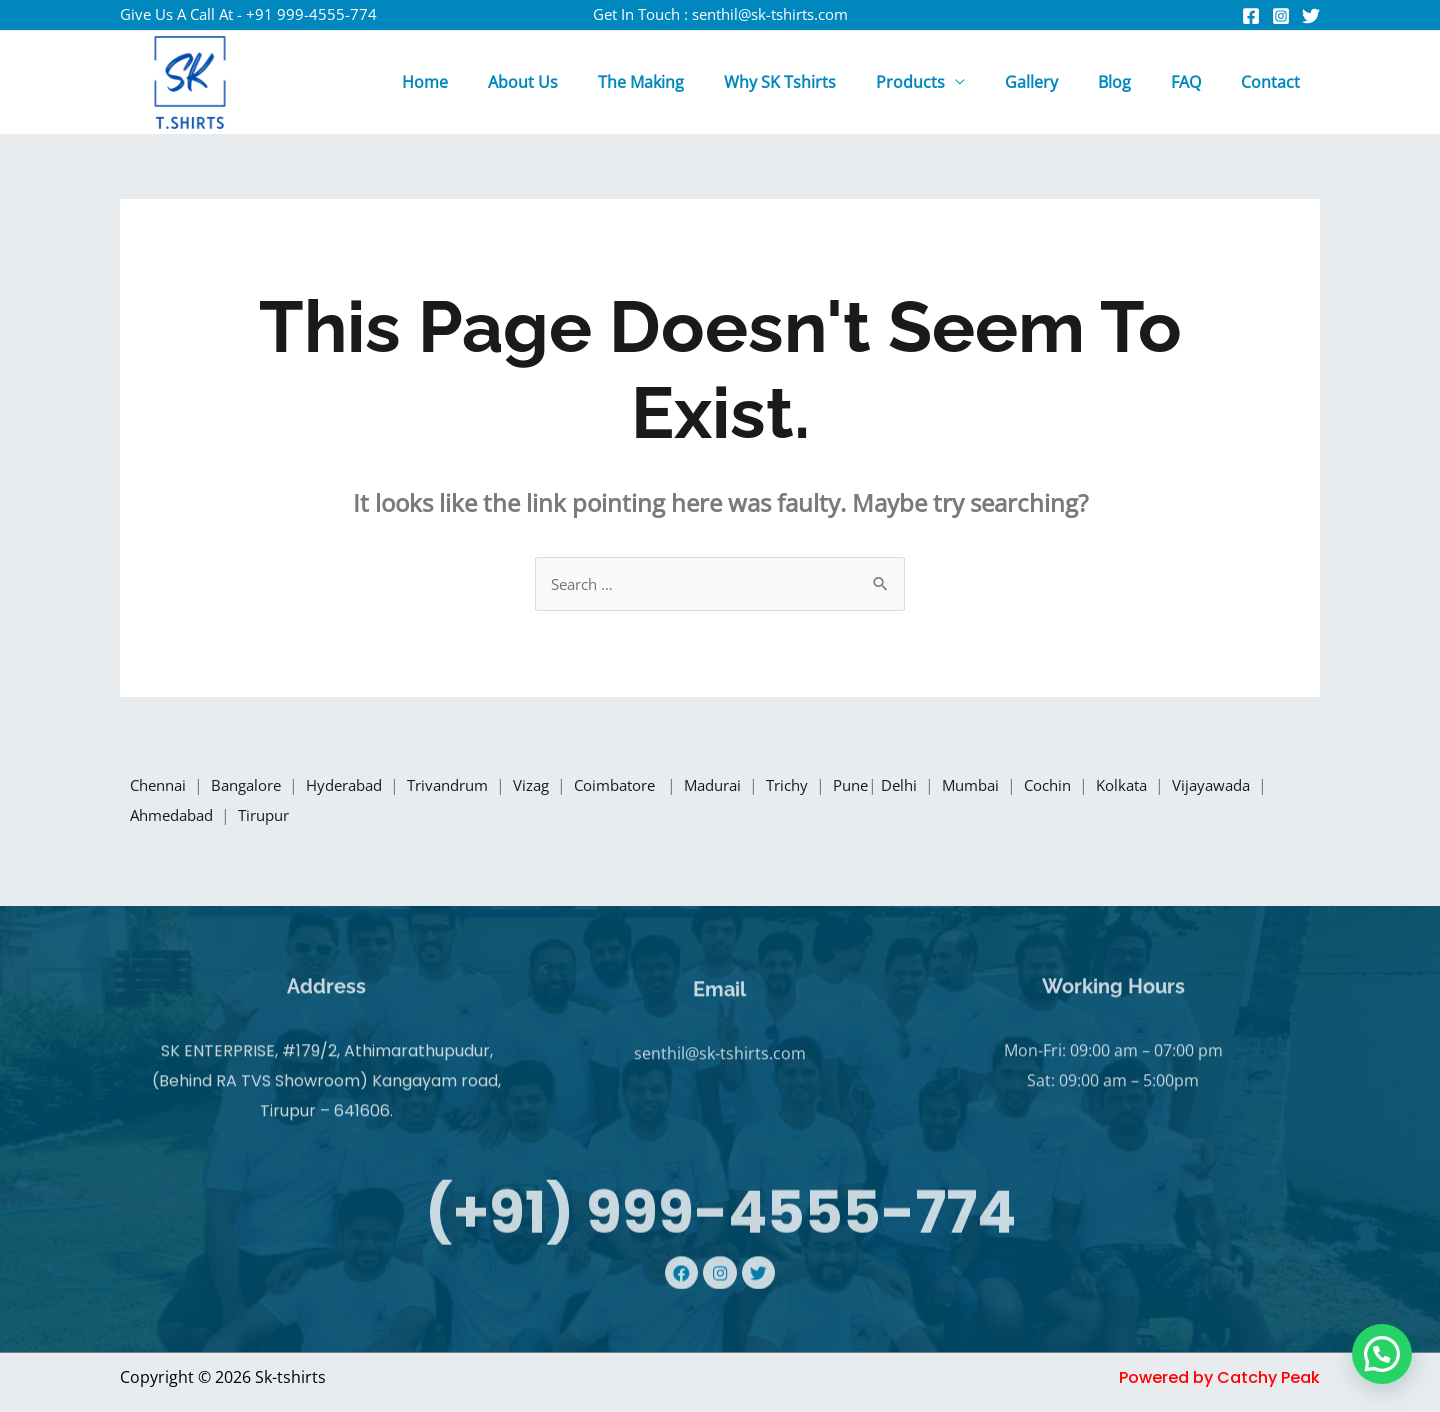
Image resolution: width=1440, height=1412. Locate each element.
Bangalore (255, 787)
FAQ (1198, 82)
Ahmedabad (287, 817)
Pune (904, 787)
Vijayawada (174, 817)
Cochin (1116, 787)
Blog (1134, 82)
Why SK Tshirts (824, 82)
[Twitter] (1311, 16)
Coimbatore (656, 787)
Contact (1274, 82)
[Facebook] (1251, 16)
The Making (693, 82)
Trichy (839, 787)
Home (493, 82)
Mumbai (1034, 787)
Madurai (759, 787)
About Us (583, 82)
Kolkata (1195, 787)
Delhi (958, 787)
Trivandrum (474, 787)
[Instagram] (1281, 16)
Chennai (161, 787)
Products (946, 82)
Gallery (1059, 82)
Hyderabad (363, 787)
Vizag (564, 787)
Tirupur (384, 817)
